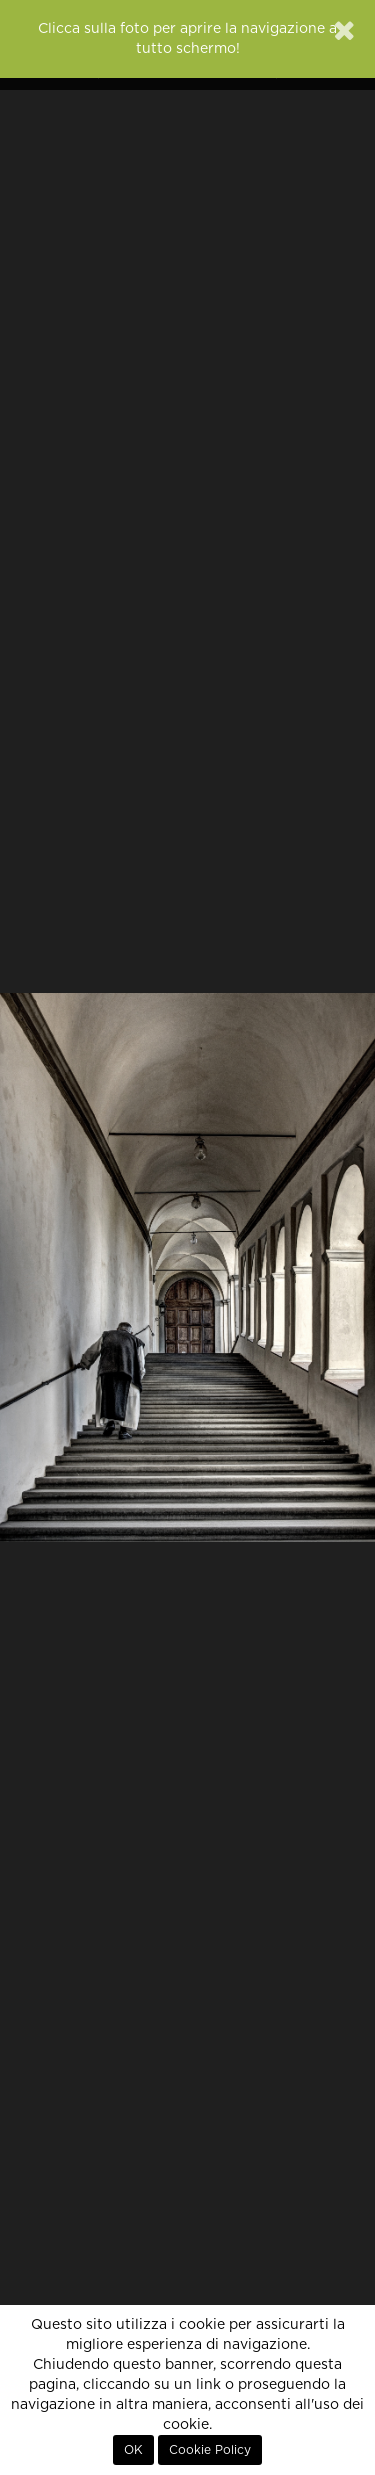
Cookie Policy (210, 2450)
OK (133, 2450)
